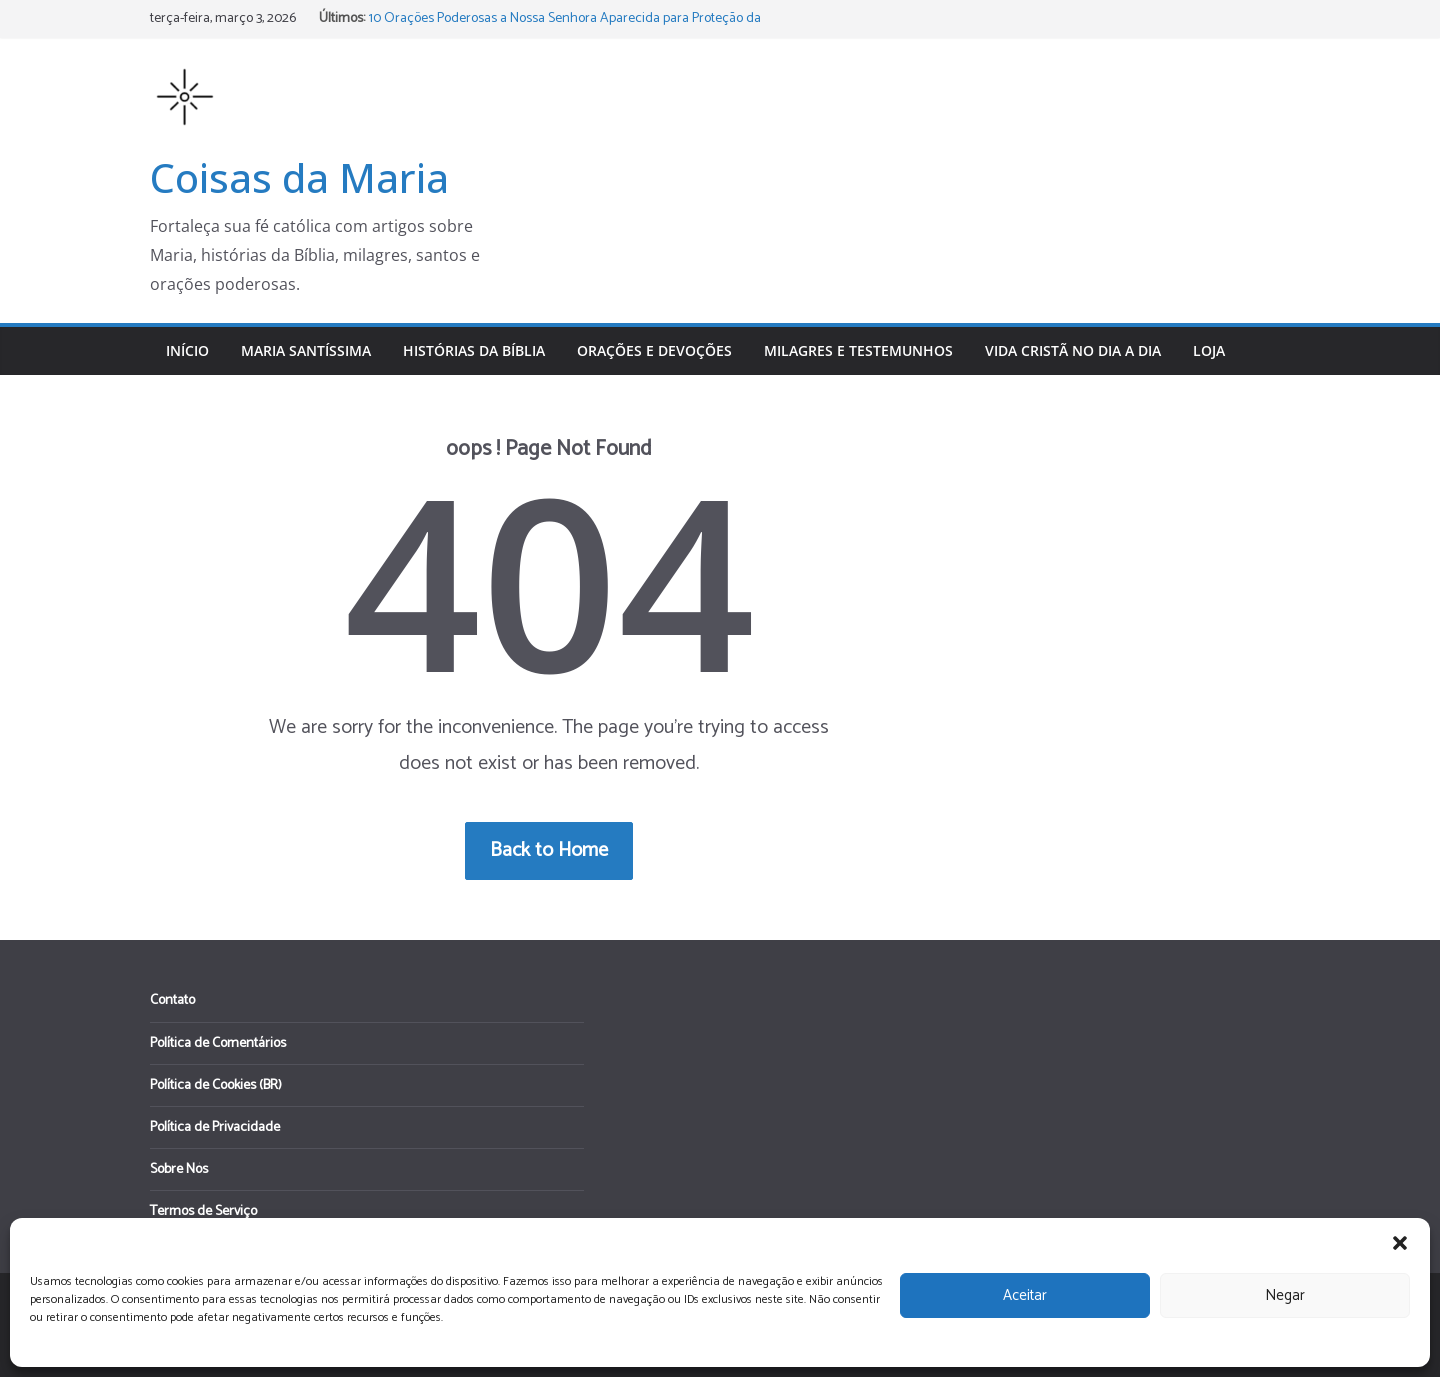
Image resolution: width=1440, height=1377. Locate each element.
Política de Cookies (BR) (216, 1085)
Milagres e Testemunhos (858, 350)
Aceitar (1025, 1295)
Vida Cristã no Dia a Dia (1073, 350)
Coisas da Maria (299, 177)
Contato (172, 1000)
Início (187, 350)
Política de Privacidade (215, 1127)
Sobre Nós (179, 1169)
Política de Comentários (218, 1043)
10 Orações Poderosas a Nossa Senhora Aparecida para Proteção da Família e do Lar (565, 28)
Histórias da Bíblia (474, 350)
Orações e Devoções (654, 350)
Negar (1285, 1295)
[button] (1400, 1243)
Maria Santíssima (306, 350)
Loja (1209, 350)
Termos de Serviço (203, 1211)
